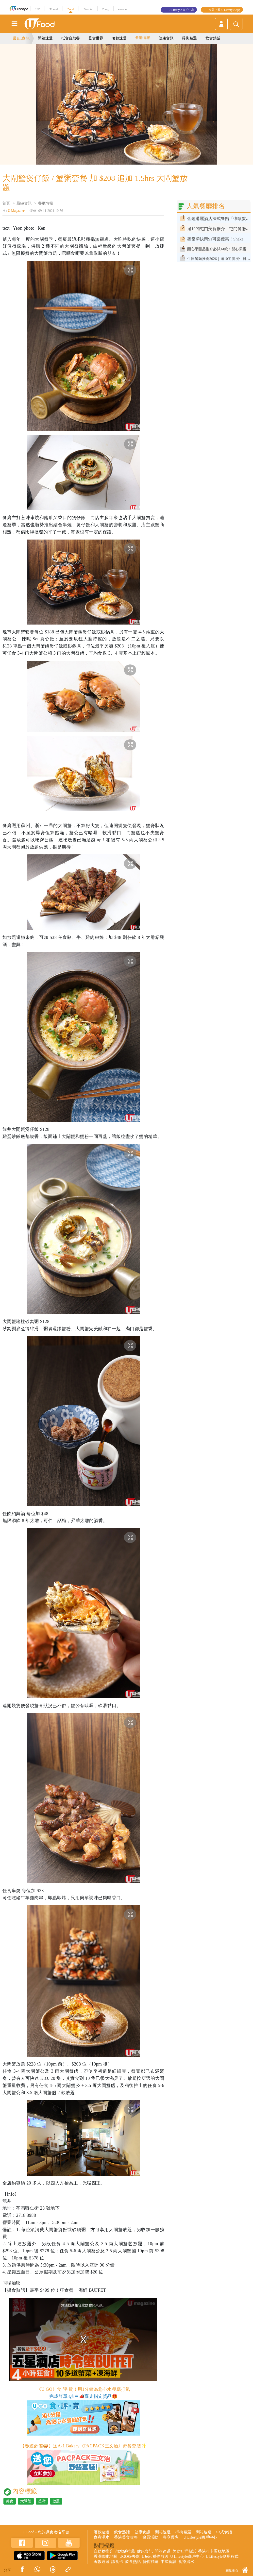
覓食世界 (95, 38)
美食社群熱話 (184, 2551)
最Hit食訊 (21, 38)
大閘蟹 (25, 2501)
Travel (54, 9)
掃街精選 (189, 38)
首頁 (6, 203)
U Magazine (16, 211)
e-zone (122, 9)
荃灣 (42, 2501)
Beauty (88, 9)
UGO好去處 (129, 2556)
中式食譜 (224, 2532)
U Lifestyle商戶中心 (200, 2537)
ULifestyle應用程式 (222, 2556)
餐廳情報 (142, 38)
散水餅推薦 (125, 2551)
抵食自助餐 (70, 38)
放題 (56, 2501)
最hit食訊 (24, 203)
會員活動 (150, 2537)
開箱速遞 (45, 38)
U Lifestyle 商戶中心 (181, 10)
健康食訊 (166, 38)
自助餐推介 (103, 2551)
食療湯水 (101, 2537)
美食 (9, 2501)
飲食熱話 (212, 38)
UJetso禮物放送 (155, 2556)
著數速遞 (119, 38)
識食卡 (117, 2561)
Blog (105, 9)
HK (37, 9)
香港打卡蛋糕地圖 (214, 2551)
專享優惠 (171, 2537)
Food (70, 9)
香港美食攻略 (126, 2537)
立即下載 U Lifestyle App (224, 10)
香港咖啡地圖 (105, 2556)
